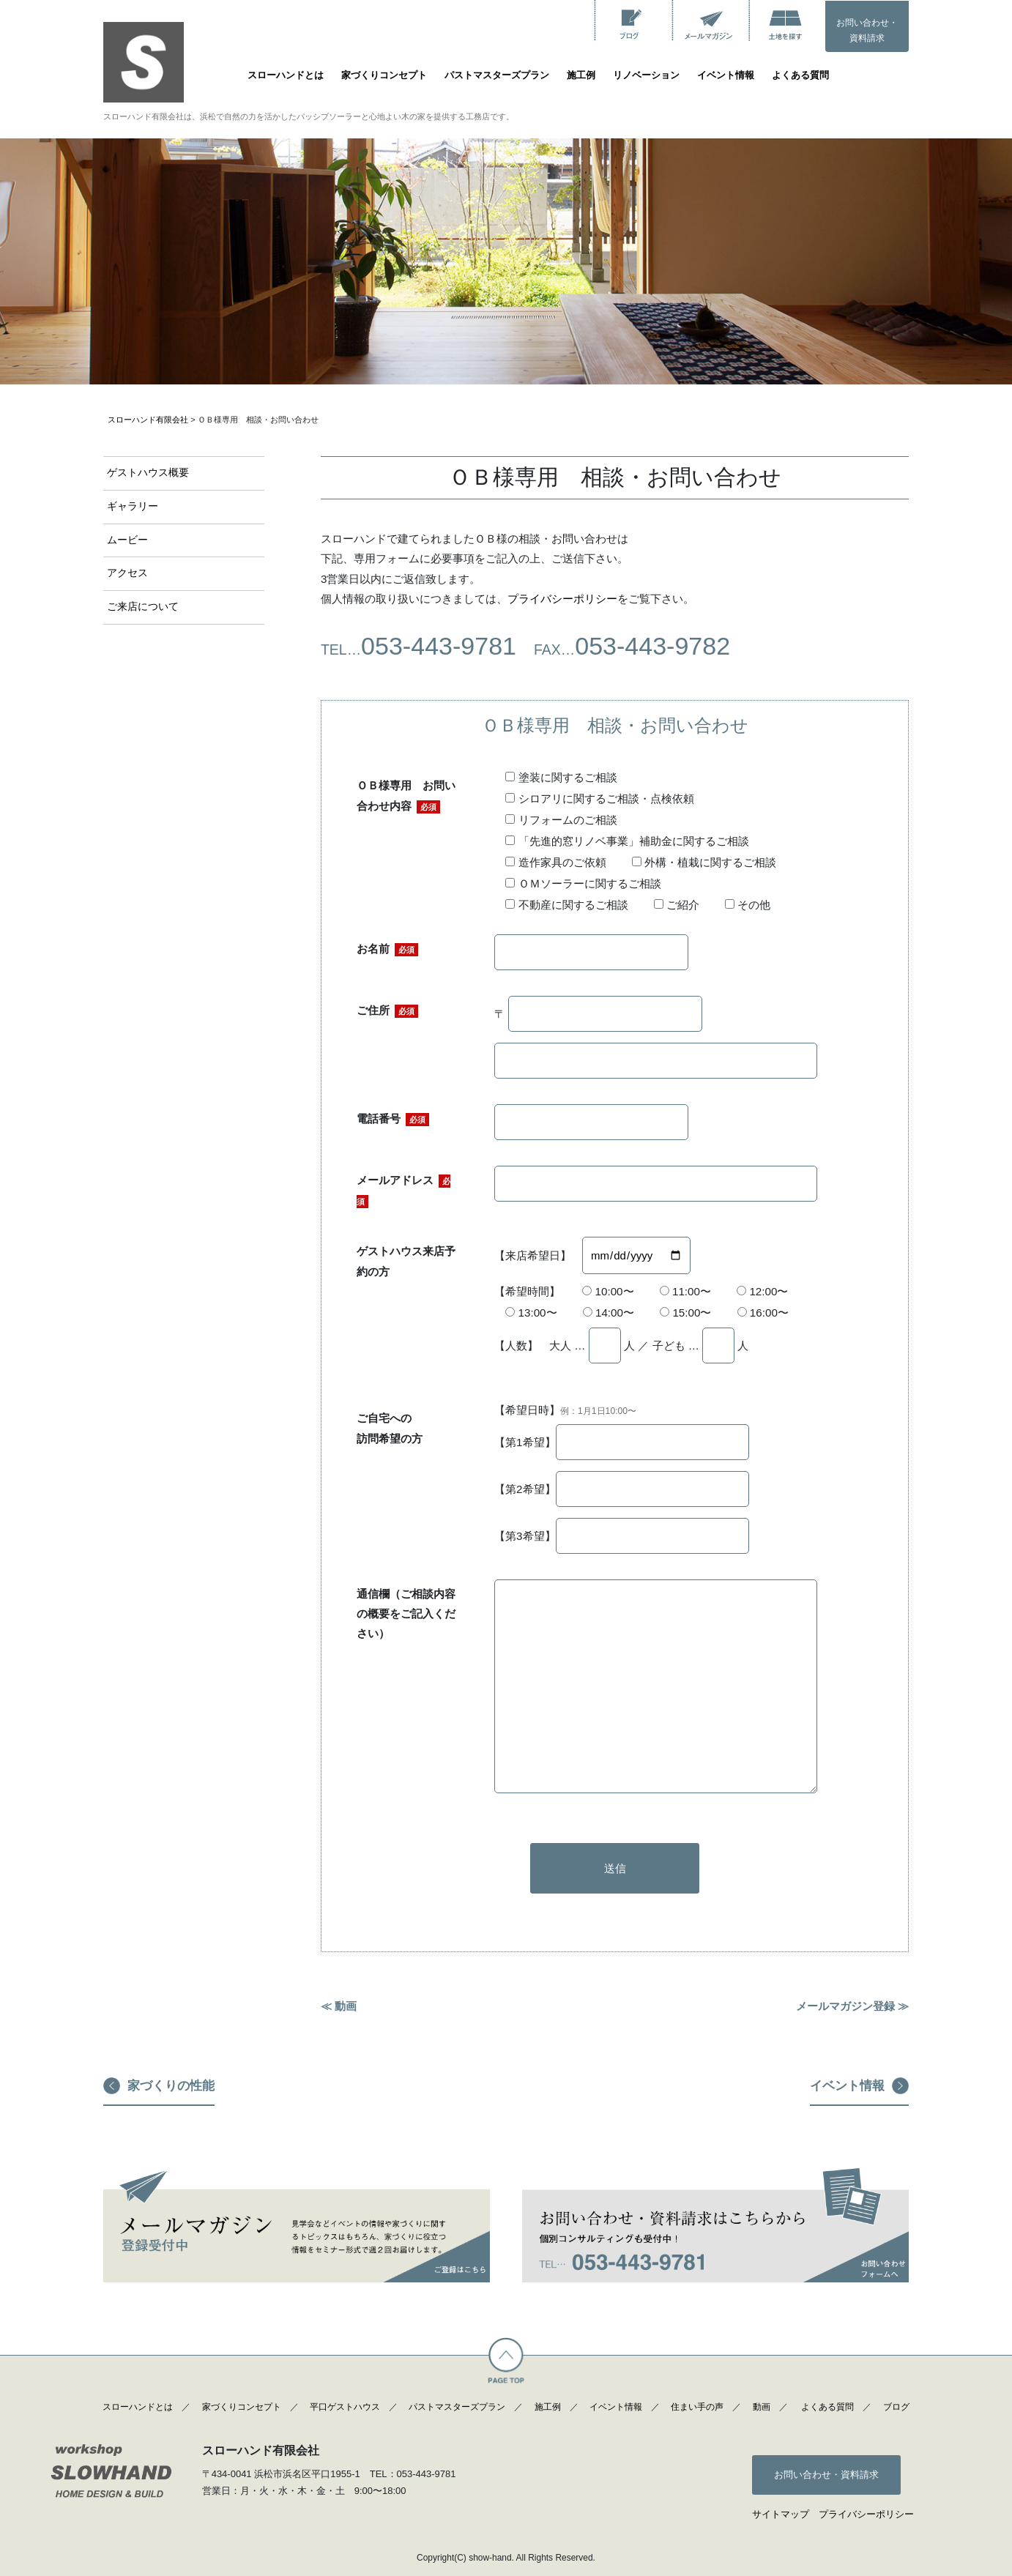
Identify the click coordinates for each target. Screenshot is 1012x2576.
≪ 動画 (339, 2006)
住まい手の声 (697, 2407)
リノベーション (646, 75)
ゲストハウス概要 (148, 472)
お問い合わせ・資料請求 (867, 31)
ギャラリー (132, 506)
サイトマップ (780, 2514)
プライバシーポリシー (562, 598)
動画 (761, 2407)
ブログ (896, 2407)
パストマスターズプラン (496, 75)
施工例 (581, 75)
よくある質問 (800, 75)
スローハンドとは (286, 75)
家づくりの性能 (171, 2086)
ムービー (127, 540)
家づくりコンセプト (384, 75)
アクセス (127, 572)
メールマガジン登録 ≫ (852, 2006)
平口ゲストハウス (345, 2407)
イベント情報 (725, 75)
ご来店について (143, 606)
